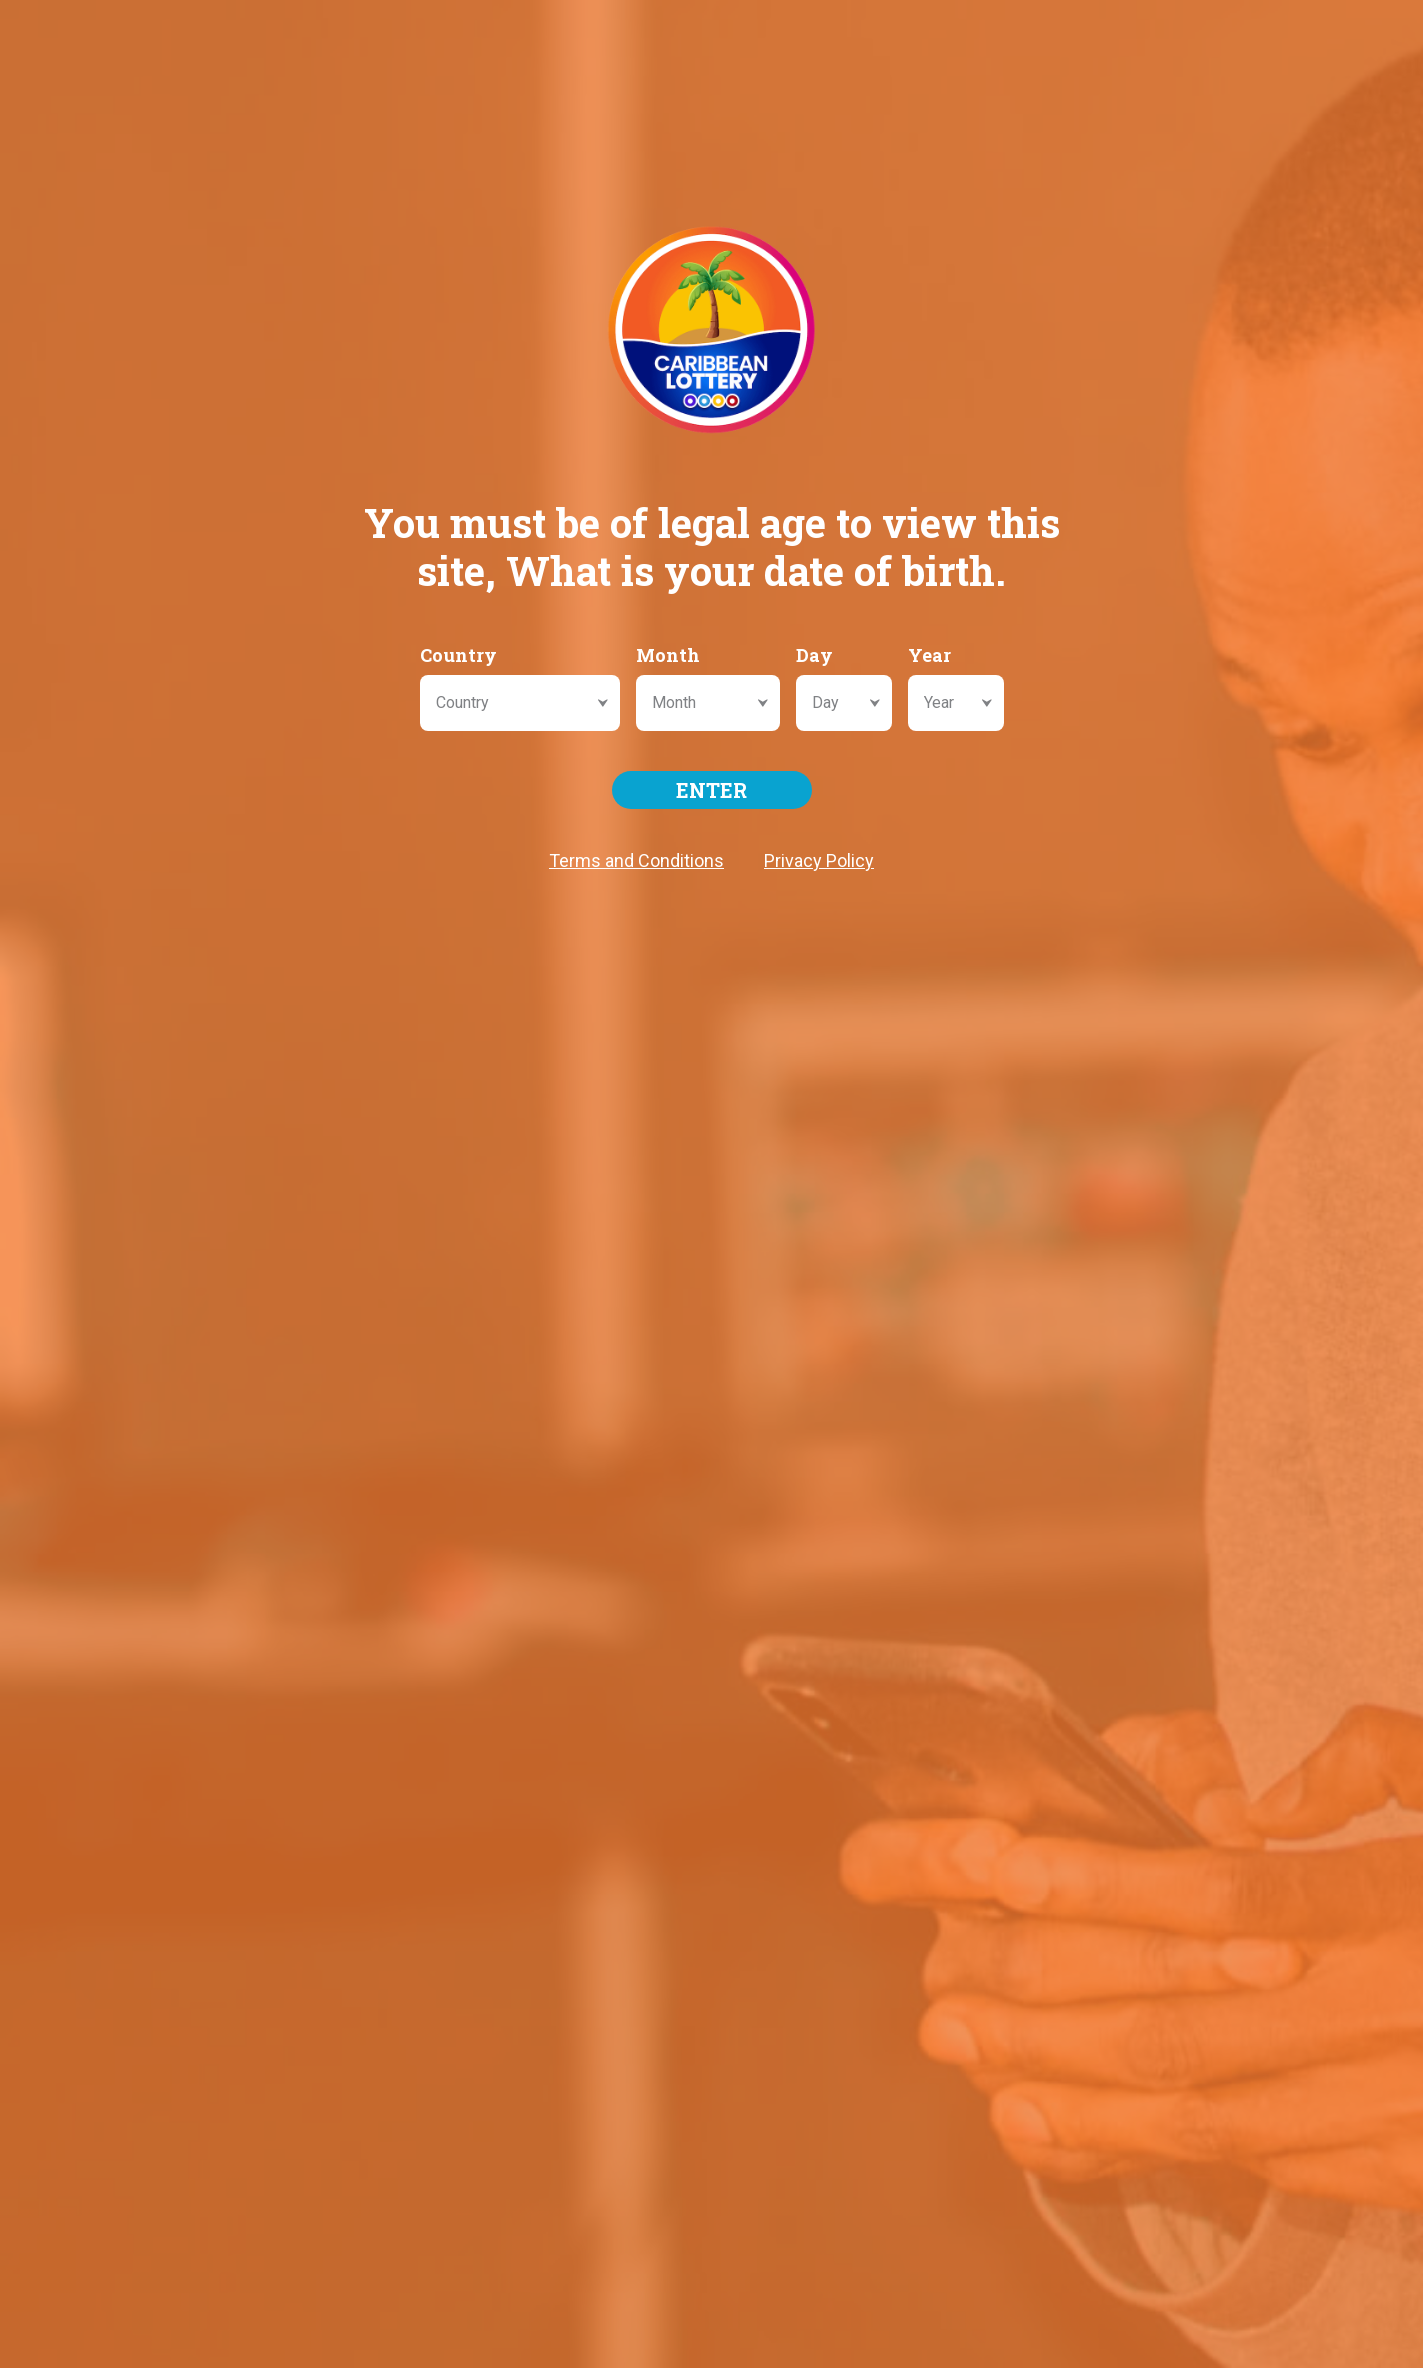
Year (929, 655)
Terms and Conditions (636, 860)
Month (668, 655)
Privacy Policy (819, 860)
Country (458, 655)
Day (814, 655)
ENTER (711, 790)
